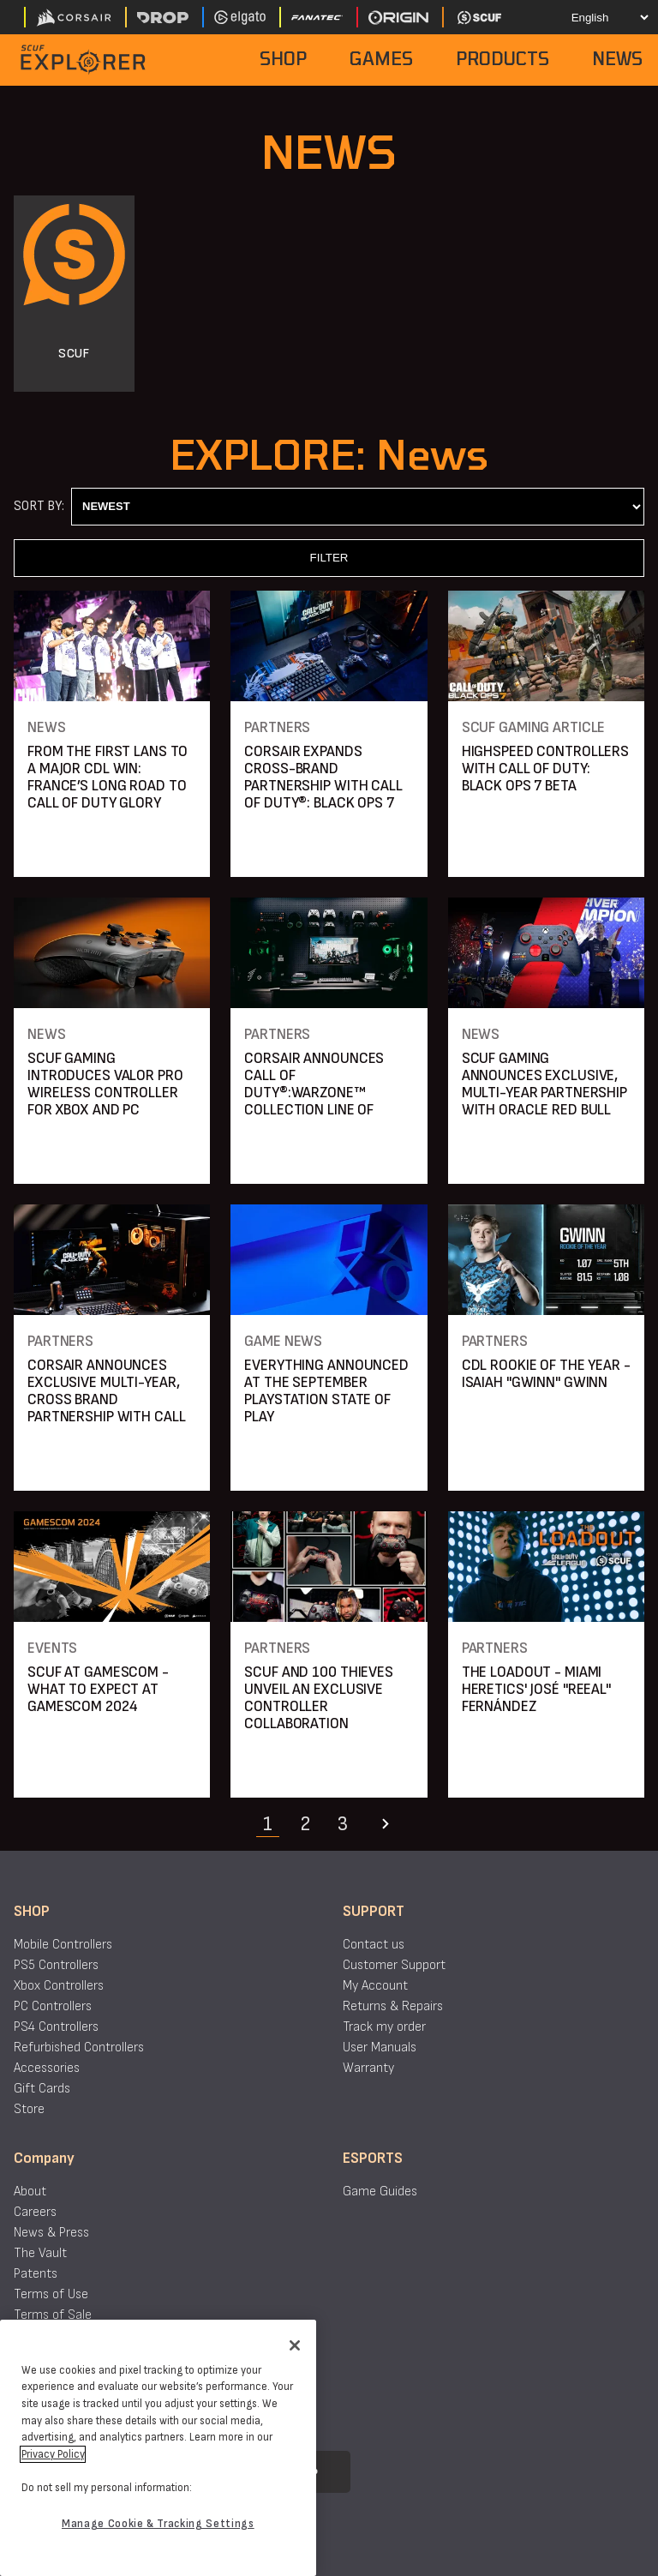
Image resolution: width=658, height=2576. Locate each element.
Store (29, 2109)
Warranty (368, 2068)
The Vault (40, 2253)
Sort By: (39, 506)
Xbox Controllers (59, 1986)
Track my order (384, 2027)
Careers (35, 2212)
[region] (158, 2448)
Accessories (47, 2068)
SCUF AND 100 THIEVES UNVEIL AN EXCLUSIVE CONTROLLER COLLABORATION (318, 1697)
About (30, 2191)
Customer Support (394, 1965)
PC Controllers (53, 2006)
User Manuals (379, 2047)
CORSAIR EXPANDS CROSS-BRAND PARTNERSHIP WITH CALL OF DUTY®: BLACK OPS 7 (323, 777)
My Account (375, 1986)
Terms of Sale (53, 2315)
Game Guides (380, 2191)
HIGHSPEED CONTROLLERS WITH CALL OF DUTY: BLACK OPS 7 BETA (545, 768)
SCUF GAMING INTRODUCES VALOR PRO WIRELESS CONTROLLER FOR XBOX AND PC (105, 1084)
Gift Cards (42, 2089)
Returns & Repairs (393, 2006)
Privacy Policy (52, 2454)
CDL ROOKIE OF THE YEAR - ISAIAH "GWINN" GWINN (546, 1373)
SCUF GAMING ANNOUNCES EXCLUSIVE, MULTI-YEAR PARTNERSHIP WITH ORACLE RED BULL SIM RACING (544, 1092)
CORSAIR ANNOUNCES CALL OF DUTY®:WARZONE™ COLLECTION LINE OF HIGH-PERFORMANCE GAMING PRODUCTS (314, 1101)
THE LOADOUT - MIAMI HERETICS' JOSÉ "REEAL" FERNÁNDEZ (536, 1689)
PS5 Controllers (56, 1965)
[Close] (295, 2345)
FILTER (329, 557)
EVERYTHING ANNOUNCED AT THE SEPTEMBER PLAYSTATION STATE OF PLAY (326, 1391)
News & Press (51, 2233)
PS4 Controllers (56, 2027)
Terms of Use (51, 2294)
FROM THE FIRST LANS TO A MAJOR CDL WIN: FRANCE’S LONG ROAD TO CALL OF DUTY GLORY (107, 777)
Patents (35, 2274)
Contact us (373, 1945)
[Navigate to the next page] (385, 1823)
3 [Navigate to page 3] (343, 1823)
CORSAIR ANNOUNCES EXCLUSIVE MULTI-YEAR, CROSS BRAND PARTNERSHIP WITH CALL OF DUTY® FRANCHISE (106, 1399)
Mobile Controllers (63, 1945)
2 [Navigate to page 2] (305, 1823)
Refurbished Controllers (79, 2047)
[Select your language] (595, 17)
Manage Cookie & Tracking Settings (158, 2524)
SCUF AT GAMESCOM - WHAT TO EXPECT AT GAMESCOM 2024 (98, 1689)
